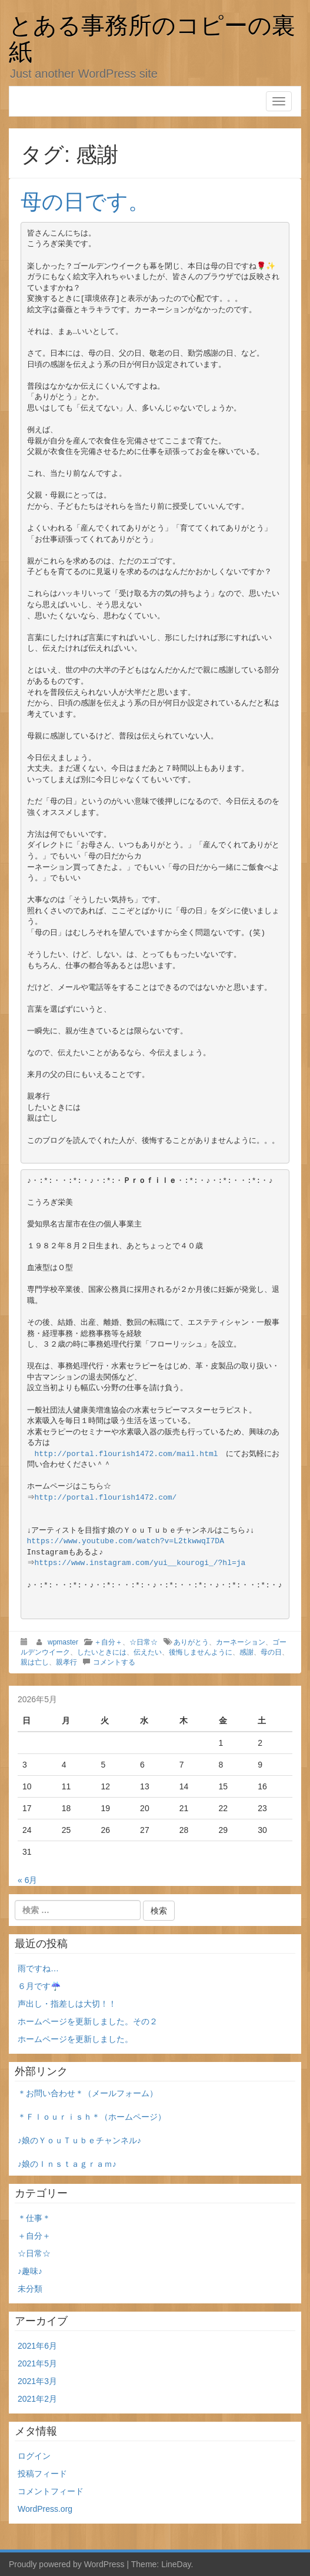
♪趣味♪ (30, 2271)
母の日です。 (85, 202)
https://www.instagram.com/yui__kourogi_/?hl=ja (141, 1563)
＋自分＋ (108, 1642)
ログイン (34, 2456)
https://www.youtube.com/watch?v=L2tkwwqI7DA (125, 1541)
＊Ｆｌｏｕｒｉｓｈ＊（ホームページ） (92, 2116)
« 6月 (27, 1880)
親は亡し (35, 1662)
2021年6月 (37, 2345)
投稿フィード (42, 2473)
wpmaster (63, 1642)
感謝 (246, 1652)
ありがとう (191, 1642)
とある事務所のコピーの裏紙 (152, 38)
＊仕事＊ (34, 2218)
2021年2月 (37, 2398)
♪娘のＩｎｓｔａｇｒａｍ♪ (67, 2164)
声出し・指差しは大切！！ (67, 2003)
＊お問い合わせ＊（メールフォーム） (88, 2093)
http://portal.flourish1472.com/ (107, 1497)
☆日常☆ (143, 1642)
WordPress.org (45, 2509)
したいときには (101, 1652)
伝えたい (148, 1652)
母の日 (271, 1652)
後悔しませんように (200, 1652)
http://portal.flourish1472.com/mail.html (126, 1454)
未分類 (30, 2288)
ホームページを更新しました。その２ (88, 2021)
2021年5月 (37, 2363)
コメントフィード (51, 2491)
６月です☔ (39, 1986)
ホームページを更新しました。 (75, 2039)
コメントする (114, 1662)
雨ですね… (38, 1968)
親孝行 (66, 1662)
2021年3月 (37, 2381)
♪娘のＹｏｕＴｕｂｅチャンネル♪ (79, 2140)
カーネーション (240, 1642)
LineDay (176, 2564)
